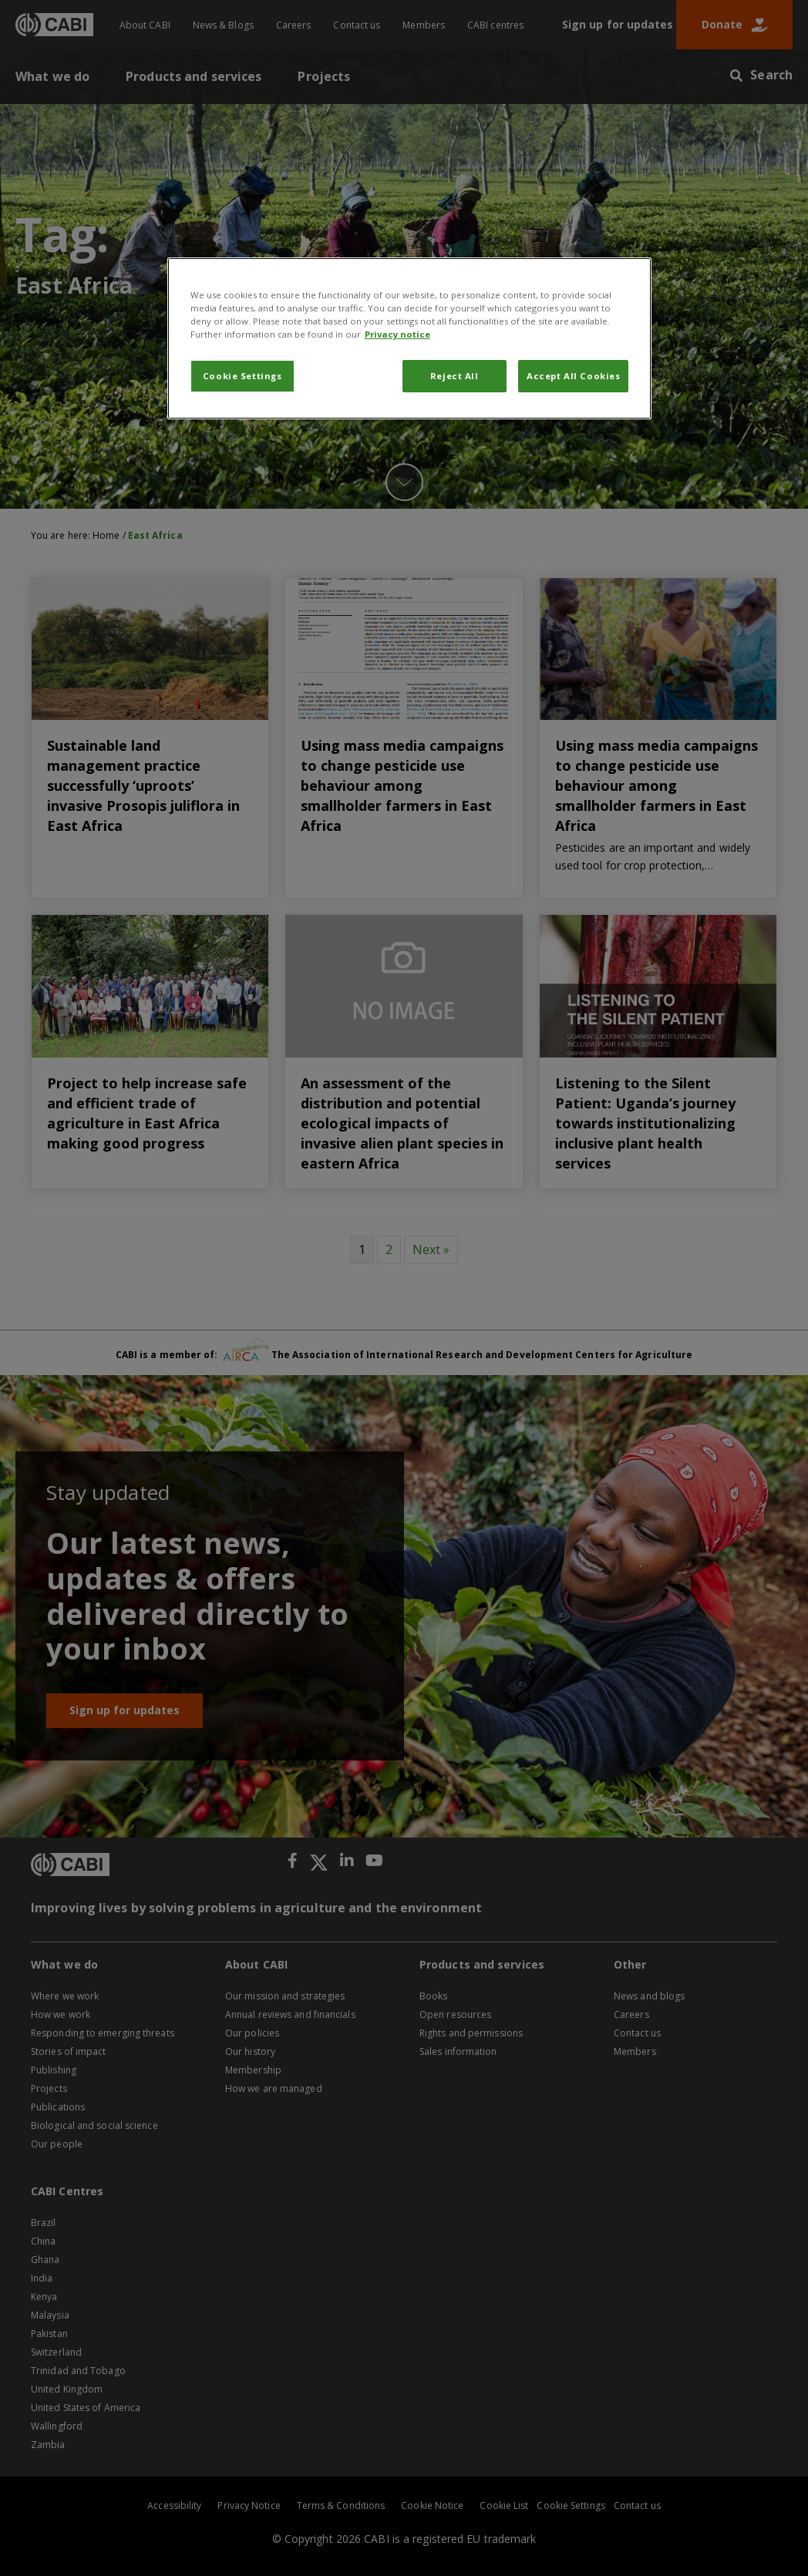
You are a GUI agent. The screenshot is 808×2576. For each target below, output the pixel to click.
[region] (409, 338)
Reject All (454, 376)
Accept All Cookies (573, 376)
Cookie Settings (242, 376)
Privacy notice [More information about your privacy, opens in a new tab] (397, 334)
